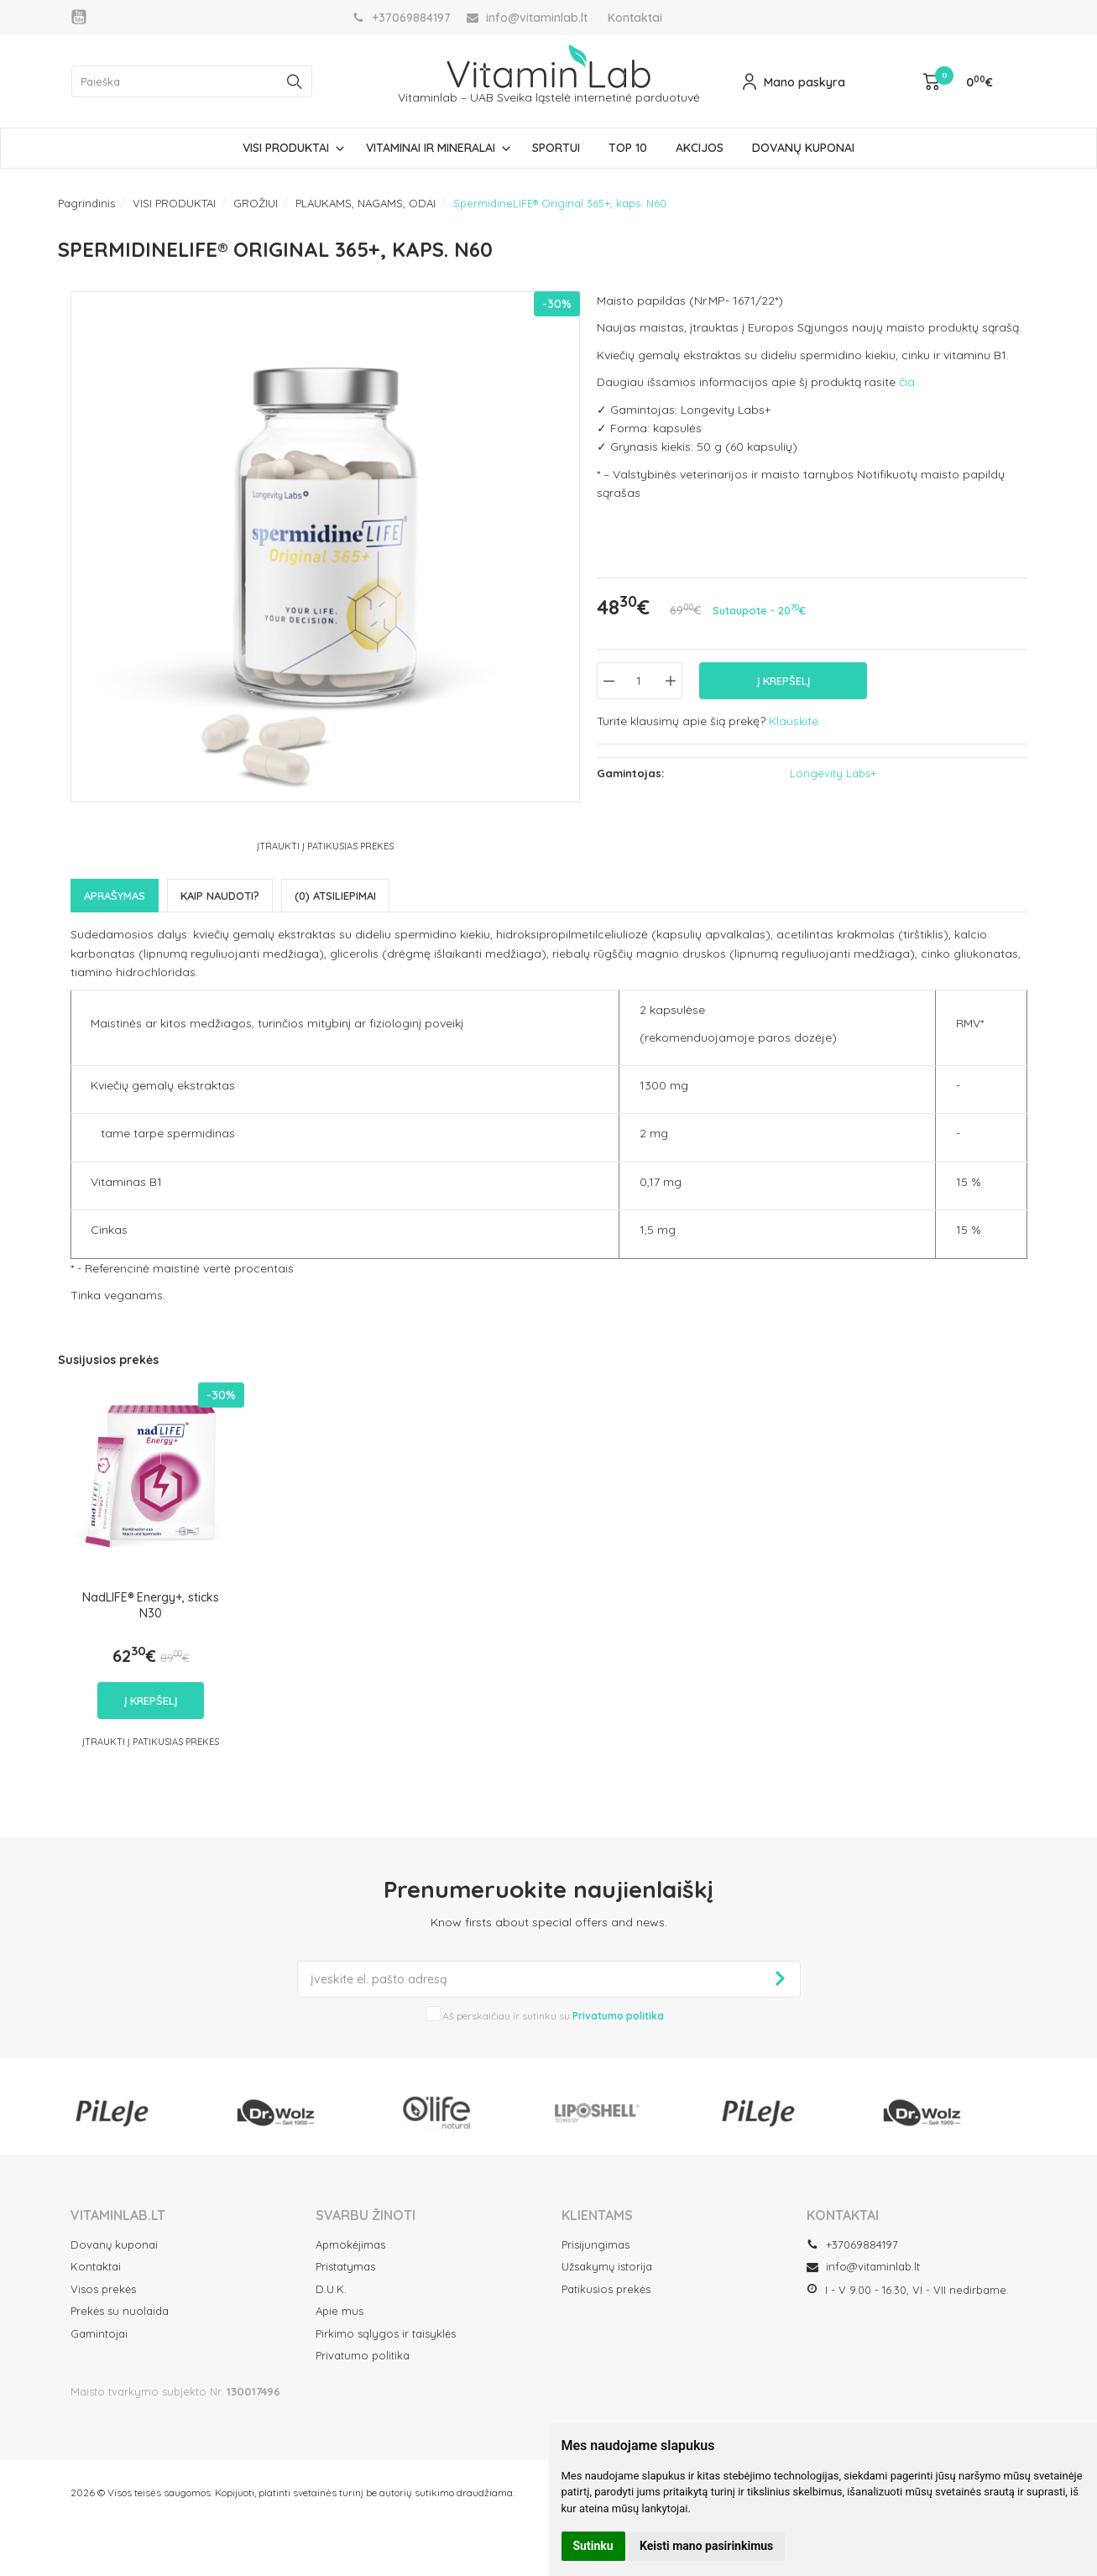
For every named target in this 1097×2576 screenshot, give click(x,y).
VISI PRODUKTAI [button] (286, 147)
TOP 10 (628, 147)
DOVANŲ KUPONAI (803, 147)
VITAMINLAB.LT (118, 2215)
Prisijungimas (595, 2244)
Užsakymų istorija (607, 2266)
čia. (908, 381)
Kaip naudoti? (219, 895)
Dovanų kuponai (114, 2244)
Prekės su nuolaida (120, 2310)
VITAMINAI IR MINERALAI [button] (430, 147)
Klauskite (793, 721)
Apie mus (339, 2310)
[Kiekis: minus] (609, 680)
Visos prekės (103, 2289)
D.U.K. (331, 2289)
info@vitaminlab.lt (863, 2266)
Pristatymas (345, 2266)
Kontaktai (635, 17)
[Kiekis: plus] (670, 680)
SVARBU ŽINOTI (365, 2215)
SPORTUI (556, 147)
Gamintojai (99, 2333)
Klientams (597, 2215)
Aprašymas (114, 895)
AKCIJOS (699, 147)
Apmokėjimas (350, 2244)
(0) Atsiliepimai (335, 895)
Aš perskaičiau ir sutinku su (553, 2015)
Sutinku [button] (593, 2545)
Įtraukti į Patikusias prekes (325, 846)
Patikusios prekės (606, 2289)
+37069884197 (852, 2244)
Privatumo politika (363, 2355)
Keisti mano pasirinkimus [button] (706, 2545)
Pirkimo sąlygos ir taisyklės (386, 2333)
